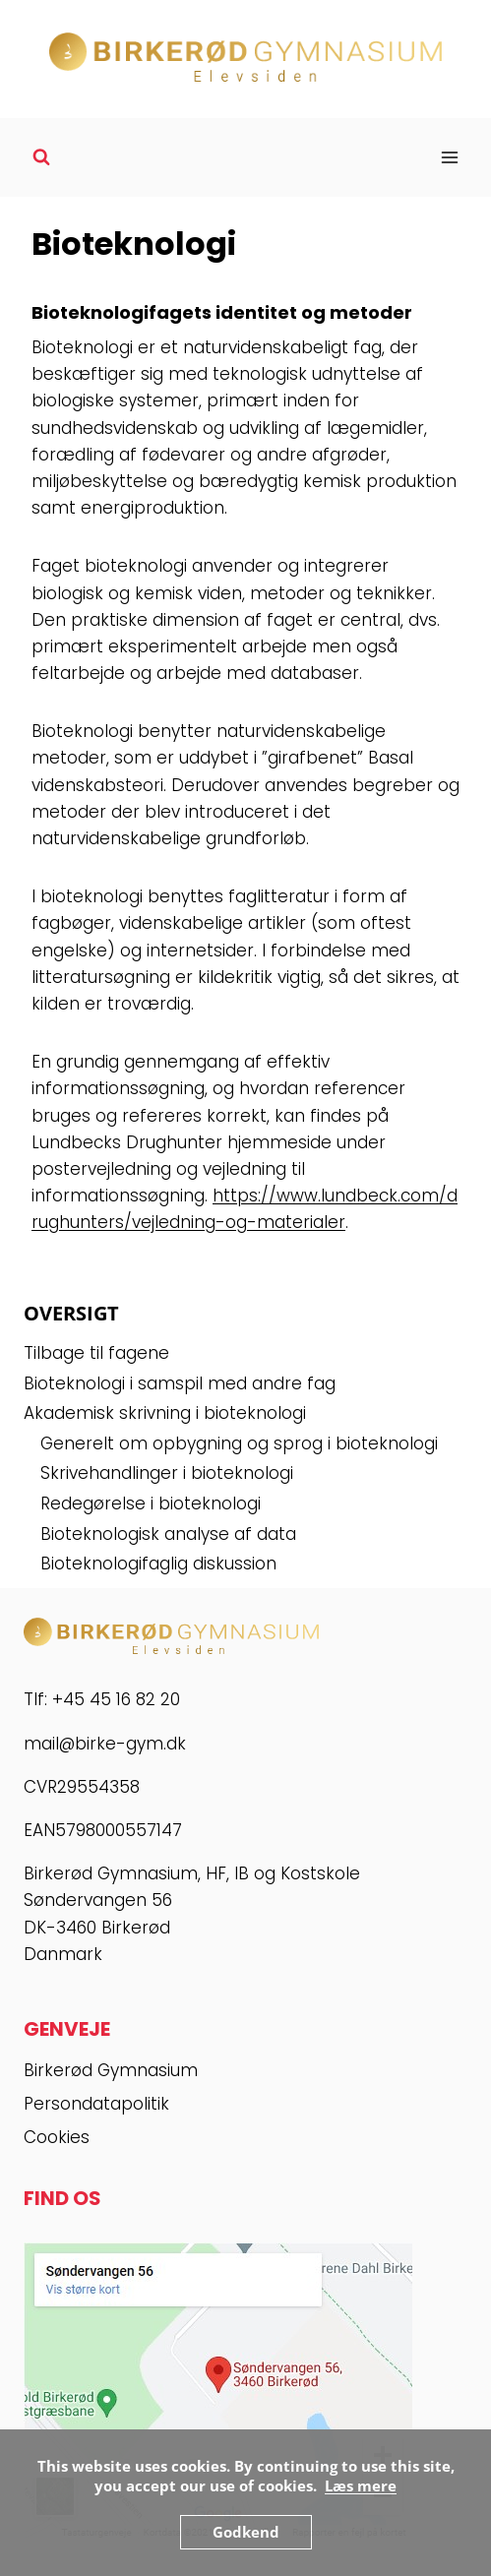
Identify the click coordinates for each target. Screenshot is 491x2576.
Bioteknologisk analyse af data (168, 1534)
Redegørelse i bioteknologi (150, 1503)
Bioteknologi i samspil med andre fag (180, 1383)
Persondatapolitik (96, 2104)
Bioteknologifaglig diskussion (158, 1563)
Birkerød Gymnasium (111, 2070)
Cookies (57, 2137)
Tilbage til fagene (96, 1353)
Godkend (246, 2532)
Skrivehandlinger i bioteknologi (166, 1473)
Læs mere (361, 2485)
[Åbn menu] (449, 157)
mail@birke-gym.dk (105, 1743)
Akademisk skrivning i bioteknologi (165, 1413)
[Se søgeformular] (41, 157)
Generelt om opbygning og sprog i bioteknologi (239, 1443)
